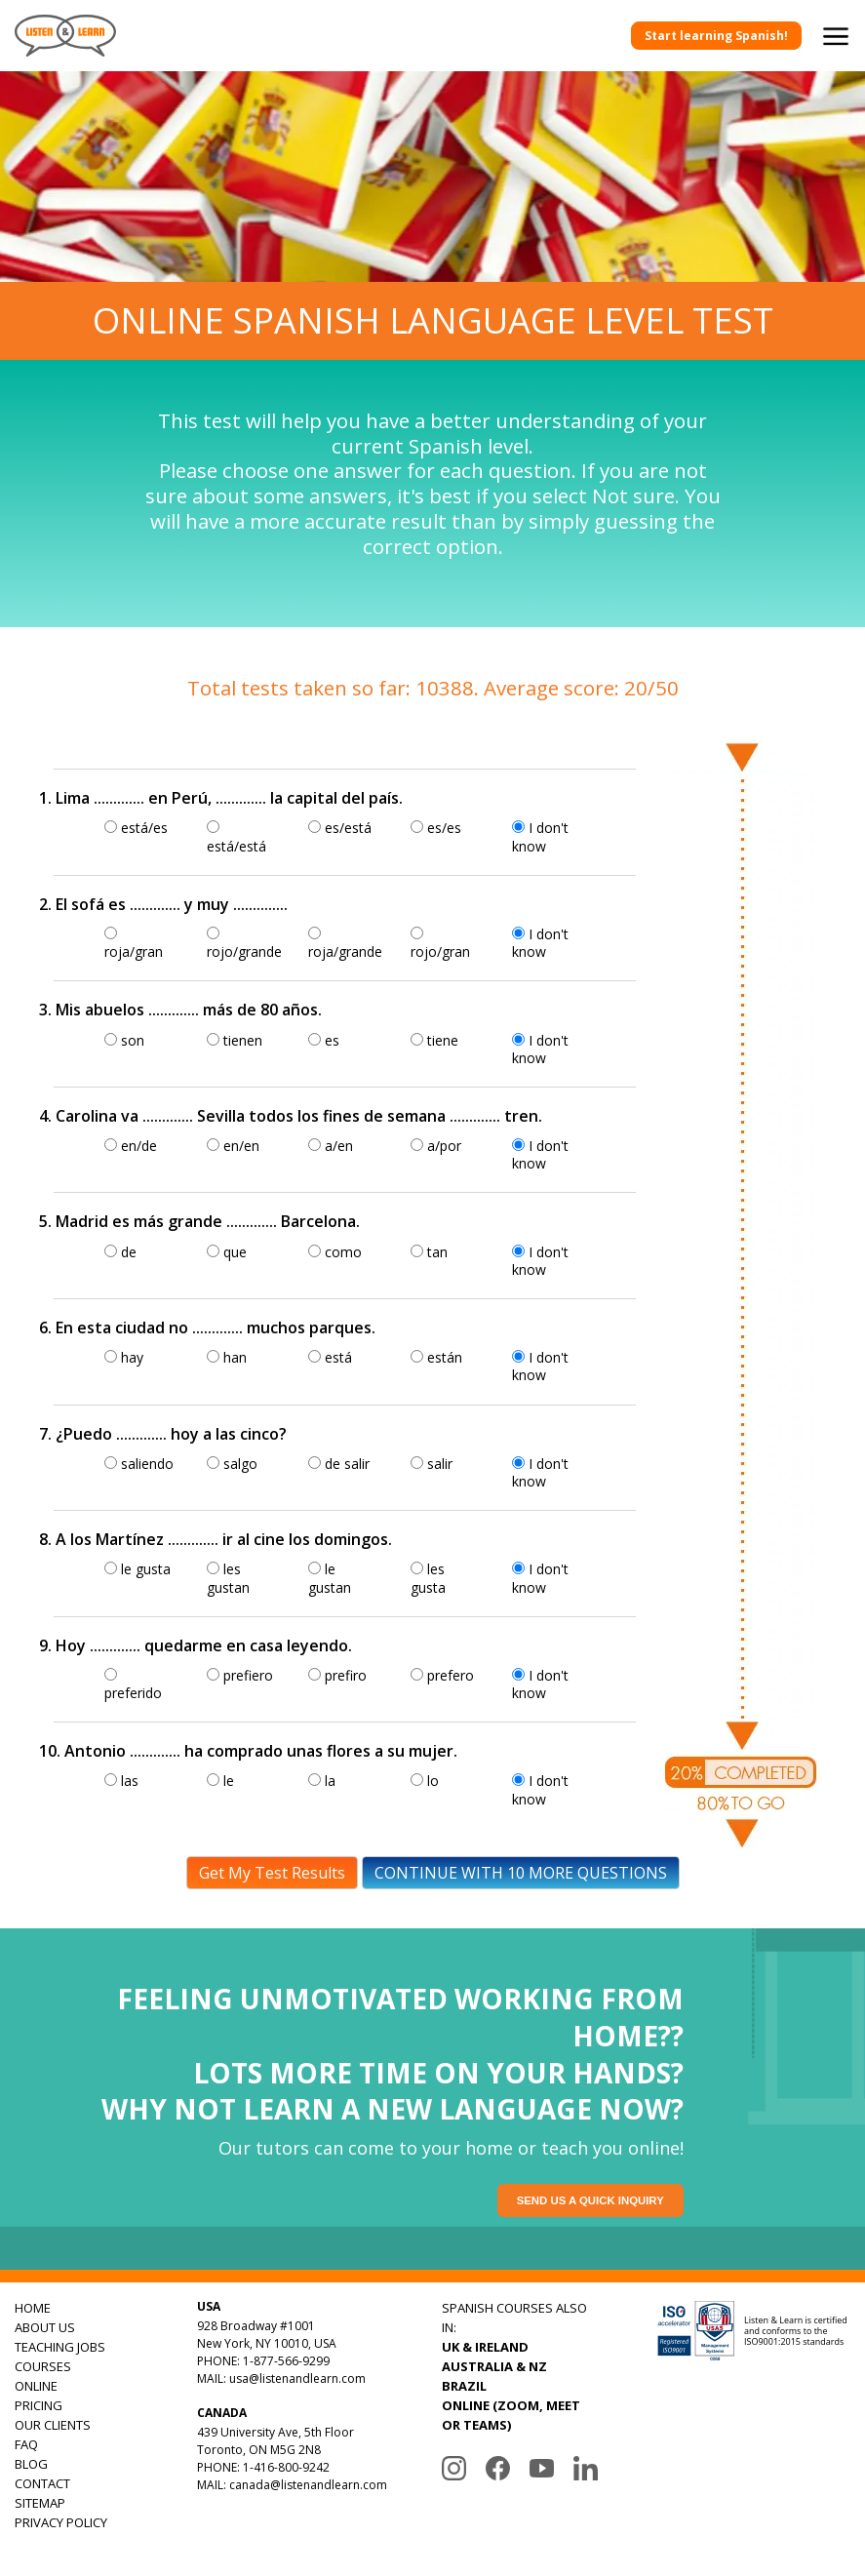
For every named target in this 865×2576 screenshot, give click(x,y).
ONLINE (36, 2386)
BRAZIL (464, 2386)
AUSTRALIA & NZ (494, 2366)
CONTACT (42, 2483)
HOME (33, 2308)
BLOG (31, 2464)
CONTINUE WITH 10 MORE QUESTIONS (520, 1872)
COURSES (43, 2366)
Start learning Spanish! (716, 35)
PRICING (38, 2405)
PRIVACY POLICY (61, 2522)
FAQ (26, 2444)
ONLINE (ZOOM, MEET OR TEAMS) (511, 2415)
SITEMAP (40, 2503)
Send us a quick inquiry (593, 2200)
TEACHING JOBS (60, 2347)
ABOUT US (45, 2327)
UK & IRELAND (485, 2347)
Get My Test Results (272, 1872)
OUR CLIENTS (53, 2425)
